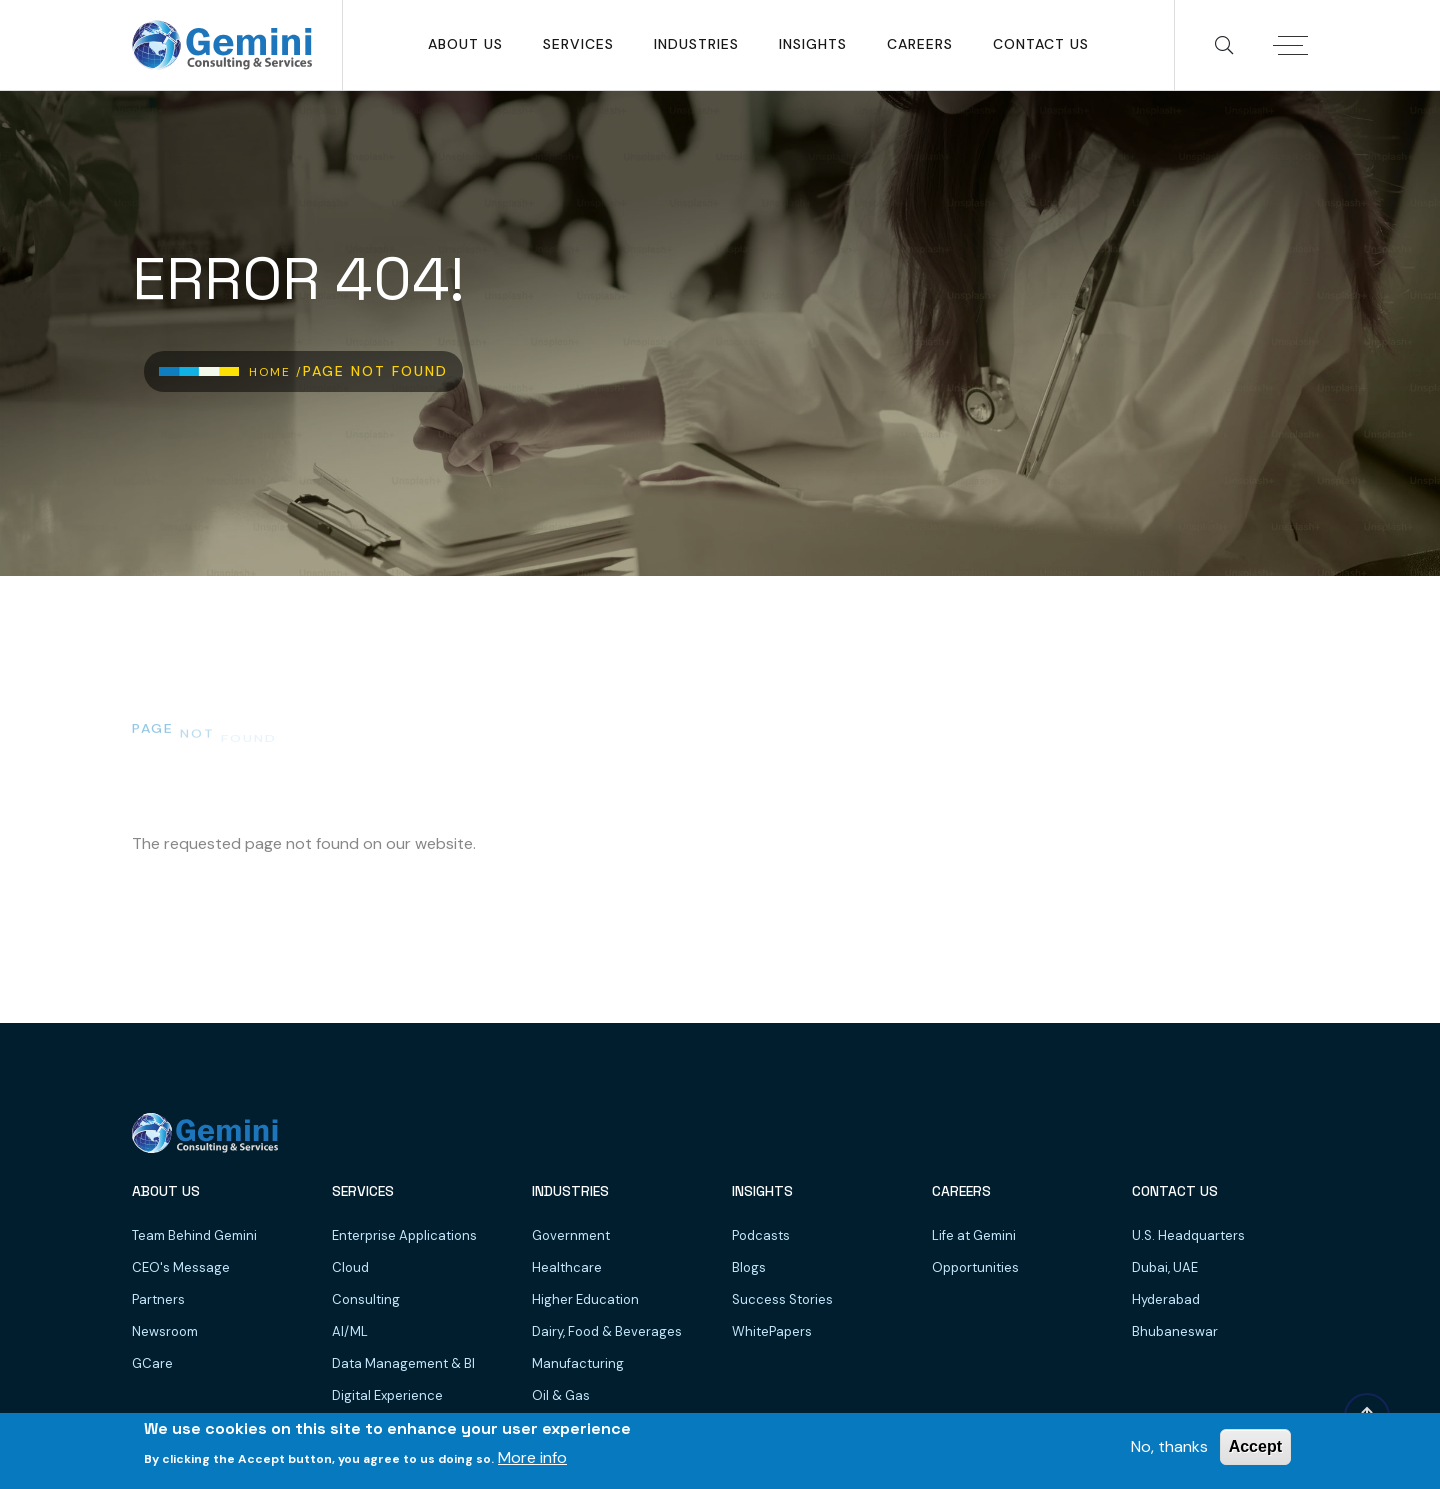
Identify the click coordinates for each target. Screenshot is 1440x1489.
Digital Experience (387, 1395)
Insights (813, 44)
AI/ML (350, 1331)
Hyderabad (1166, 1299)
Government (571, 1235)
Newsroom (165, 1331)
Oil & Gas (561, 1395)
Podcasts (761, 1235)
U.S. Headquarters (1188, 1235)
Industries (696, 44)
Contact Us (1041, 44)
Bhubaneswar (1175, 1331)
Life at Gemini (974, 1235)
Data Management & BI (403, 1363)
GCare (152, 1363)
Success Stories (782, 1299)
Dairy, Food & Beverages (607, 1331)
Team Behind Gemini (194, 1235)
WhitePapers (772, 1331)
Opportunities (975, 1267)
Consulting (366, 1299)
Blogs (749, 1267)
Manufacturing (578, 1363)
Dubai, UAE (1165, 1267)
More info (532, 1457)
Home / (276, 372)
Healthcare (567, 1267)
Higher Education (585, 1299)
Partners (158, 1299)
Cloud (350, 1267)
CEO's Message (181, 1267)
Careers (920, 44)
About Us (465, 44)
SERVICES (578, 44)
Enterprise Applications (404, 1235)
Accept (1255, 1446)
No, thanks (1169, 1446)
